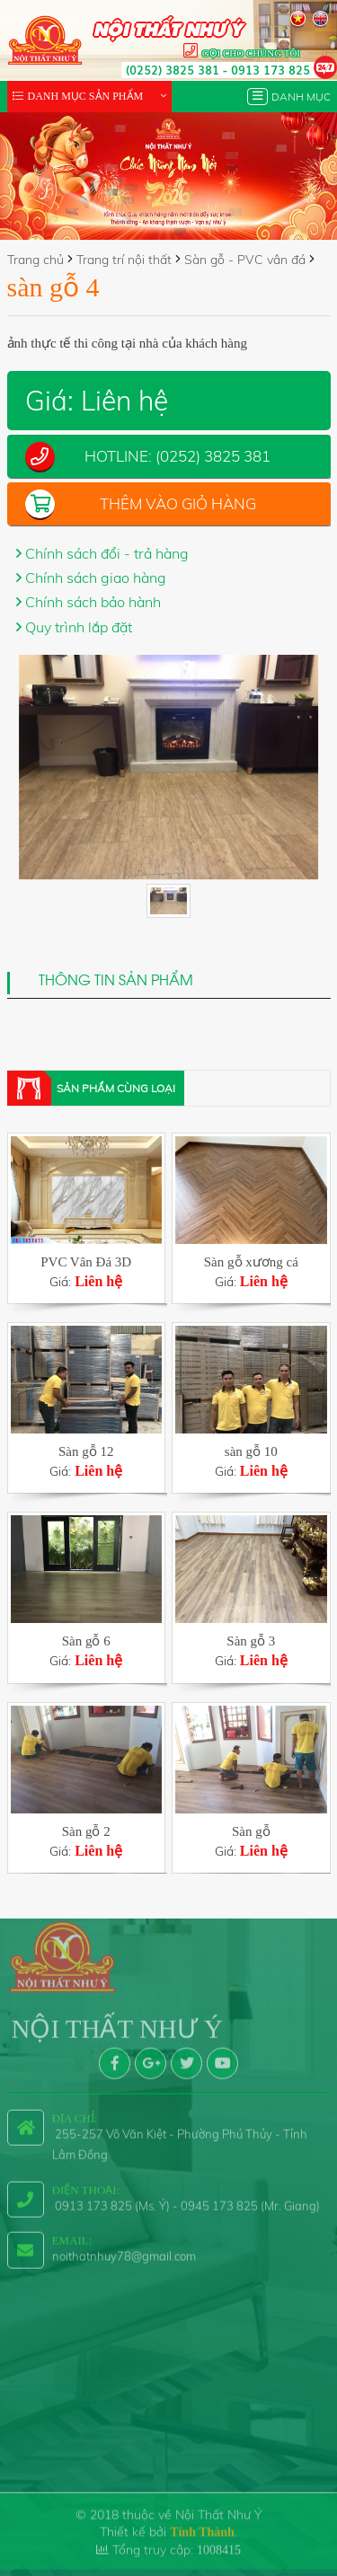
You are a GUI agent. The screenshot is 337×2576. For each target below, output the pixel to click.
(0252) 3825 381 (172, 69)
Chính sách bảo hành (93, 602)
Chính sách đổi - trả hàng (107, 553)
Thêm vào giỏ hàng (178, 503)
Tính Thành (202, 2522)
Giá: (86, 1271)
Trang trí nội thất (124, 259)
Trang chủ (35, 259)
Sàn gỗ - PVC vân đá (245, 259)
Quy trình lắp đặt (78, 627)
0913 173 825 (270, 69)
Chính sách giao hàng (95, 578)
